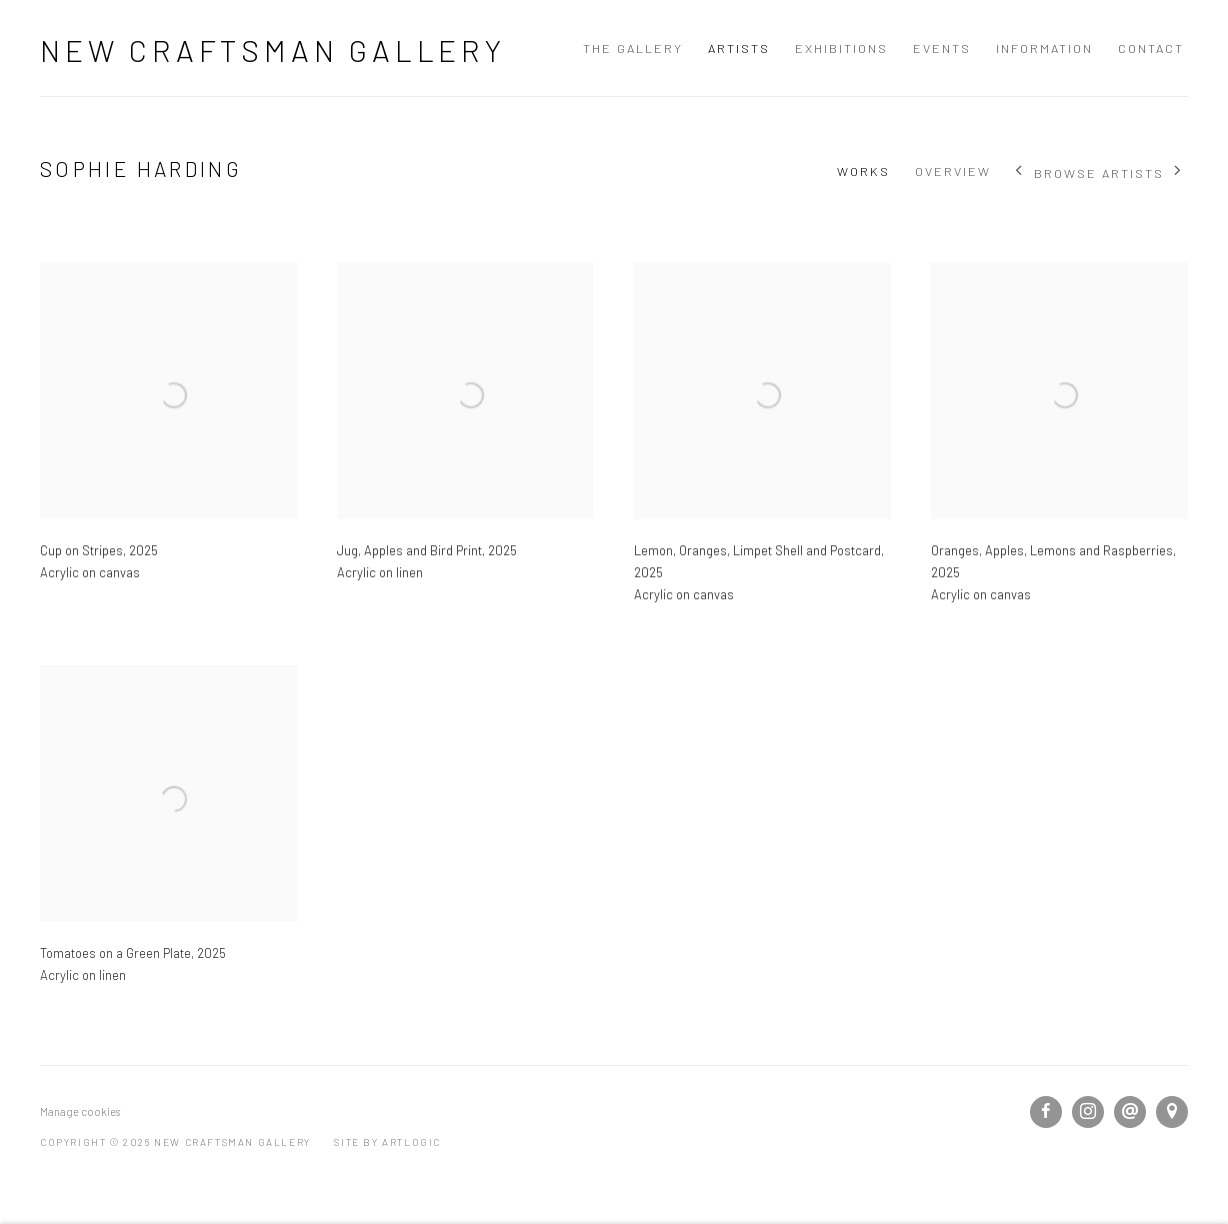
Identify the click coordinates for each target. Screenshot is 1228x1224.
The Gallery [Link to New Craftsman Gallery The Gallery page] (633, 48)
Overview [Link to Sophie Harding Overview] (953, 171)
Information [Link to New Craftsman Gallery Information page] (1044, 48)
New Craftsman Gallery (273, 50)
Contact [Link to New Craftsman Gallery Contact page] (1151, 48)
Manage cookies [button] (80, 1111)
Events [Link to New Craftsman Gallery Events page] (942, 48)
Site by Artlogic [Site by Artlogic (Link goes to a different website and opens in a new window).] (387, 1142)
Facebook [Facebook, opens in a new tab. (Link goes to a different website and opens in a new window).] (1046, 1112)
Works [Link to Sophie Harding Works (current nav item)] (863, 171)
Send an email (1130, 1112)
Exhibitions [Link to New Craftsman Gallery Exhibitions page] (841, 48)
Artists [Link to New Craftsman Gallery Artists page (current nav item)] (739, 48)
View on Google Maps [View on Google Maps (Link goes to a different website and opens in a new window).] (1172, 1112)
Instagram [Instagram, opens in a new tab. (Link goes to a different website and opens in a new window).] (1088, 1112)
